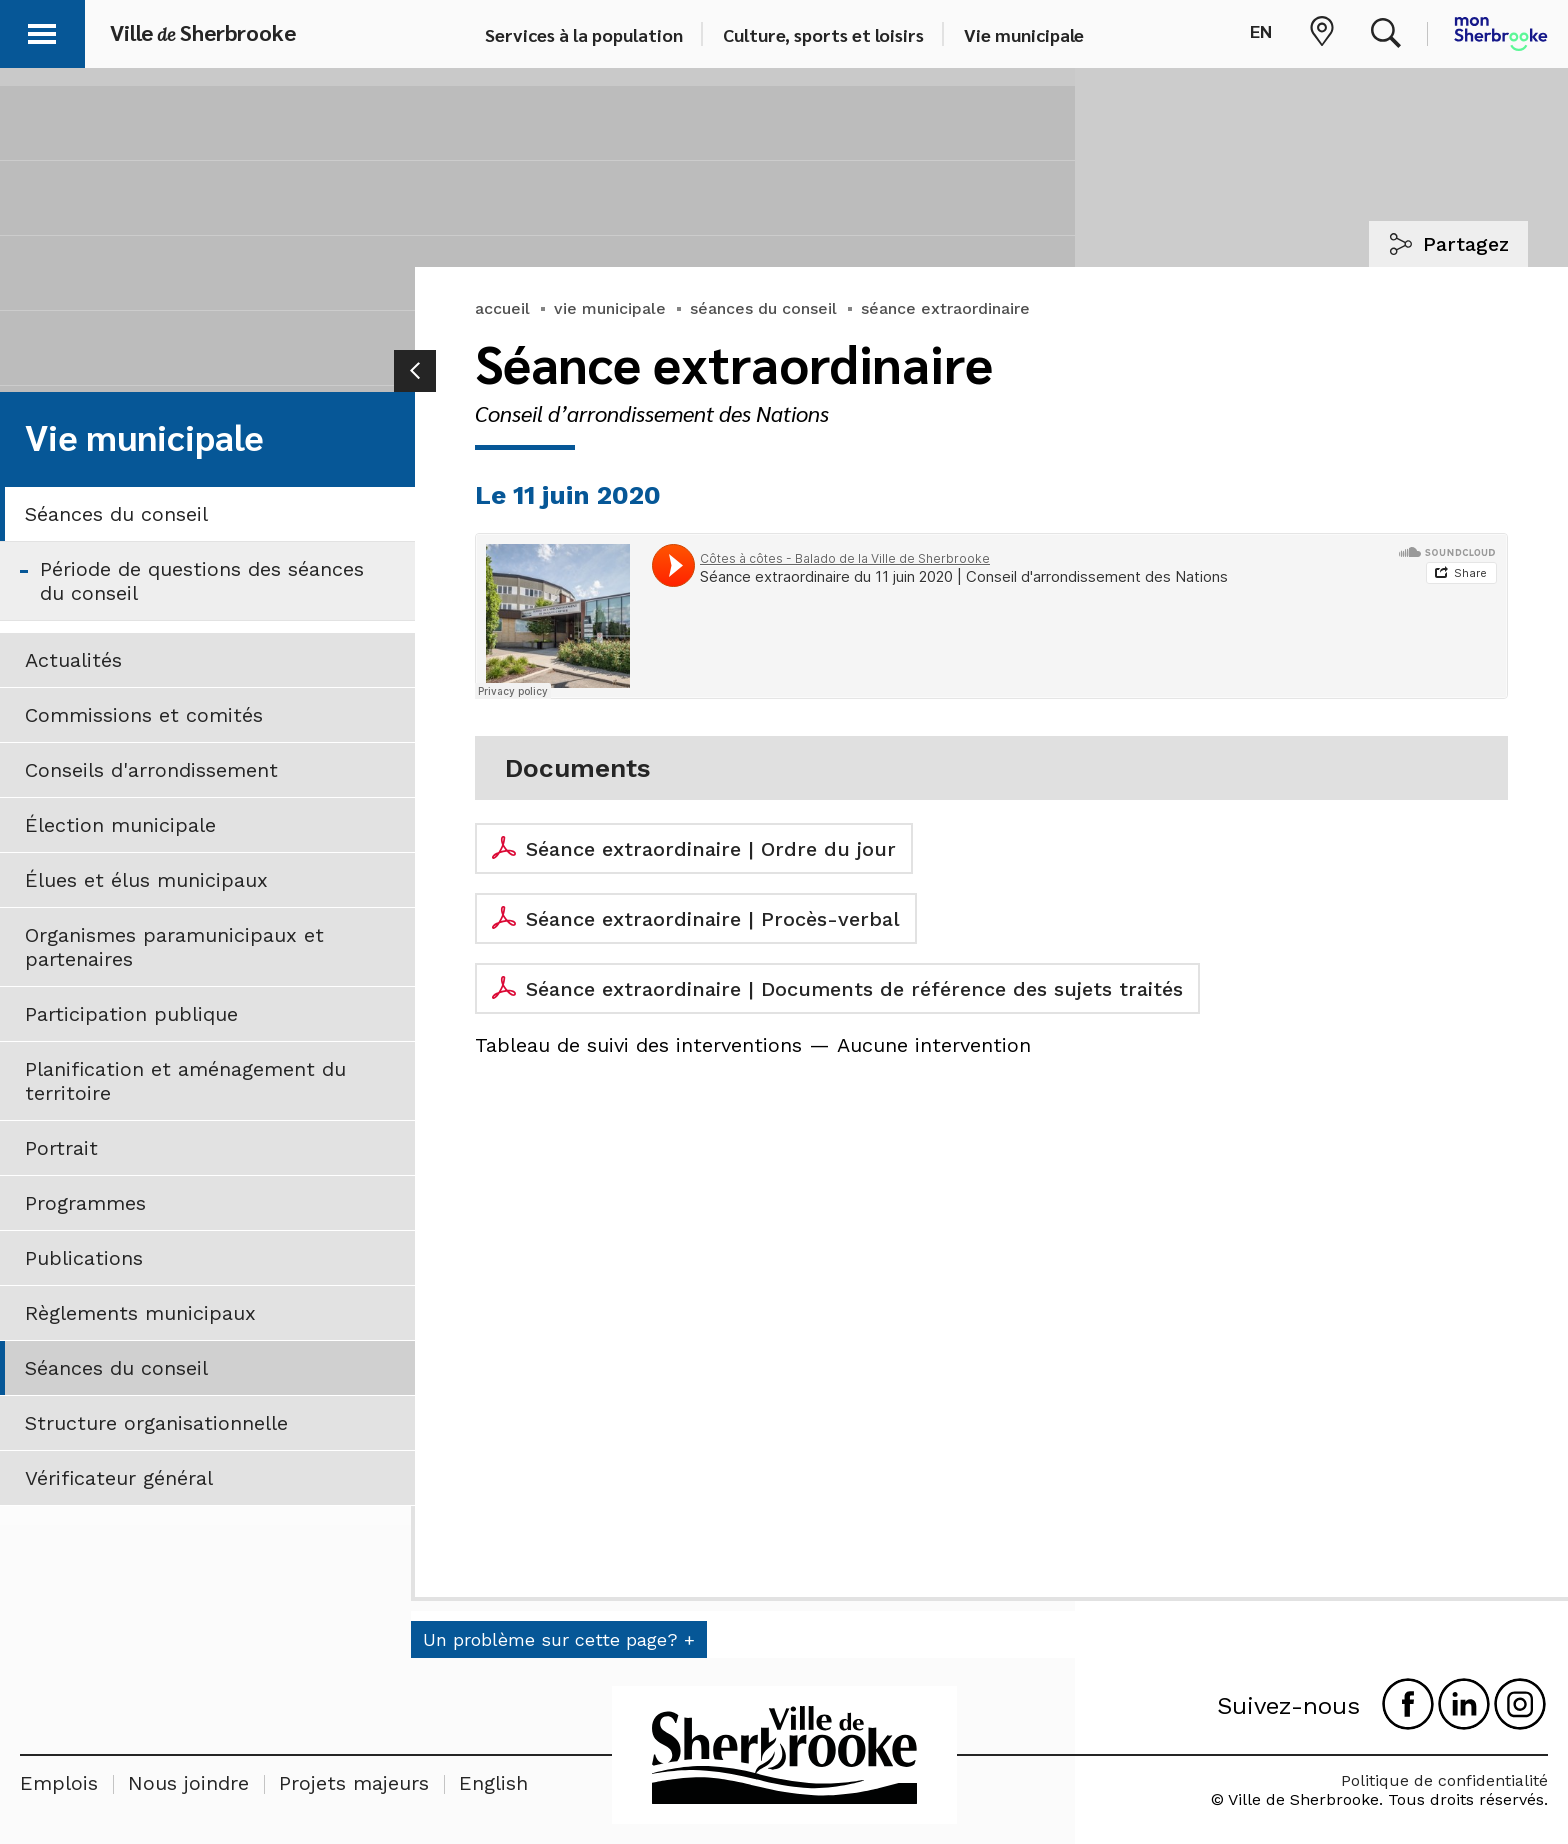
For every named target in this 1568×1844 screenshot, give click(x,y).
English (493, 1783)
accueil (502, 308)
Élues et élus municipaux (146, 880)
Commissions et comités (144, 715)
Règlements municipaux (140, 1313)
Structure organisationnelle (156, 1423)
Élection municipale (120, 825)
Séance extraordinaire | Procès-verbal (713, 919)
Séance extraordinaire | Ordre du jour (711, 849)
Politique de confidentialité (1444, 1780)
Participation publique (131, 1014)
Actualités (73, 660)
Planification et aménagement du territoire (185, 1081)
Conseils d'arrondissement (151, 770)
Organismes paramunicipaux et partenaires (174, 947)
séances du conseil (763, 308)
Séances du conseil (116, 514)
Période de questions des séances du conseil (202, 581)
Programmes (85, 1203)
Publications (84, 1258)
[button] (42, 30)
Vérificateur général (119, 1478)
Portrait (61, 1148)
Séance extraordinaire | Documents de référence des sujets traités (854, 989)
